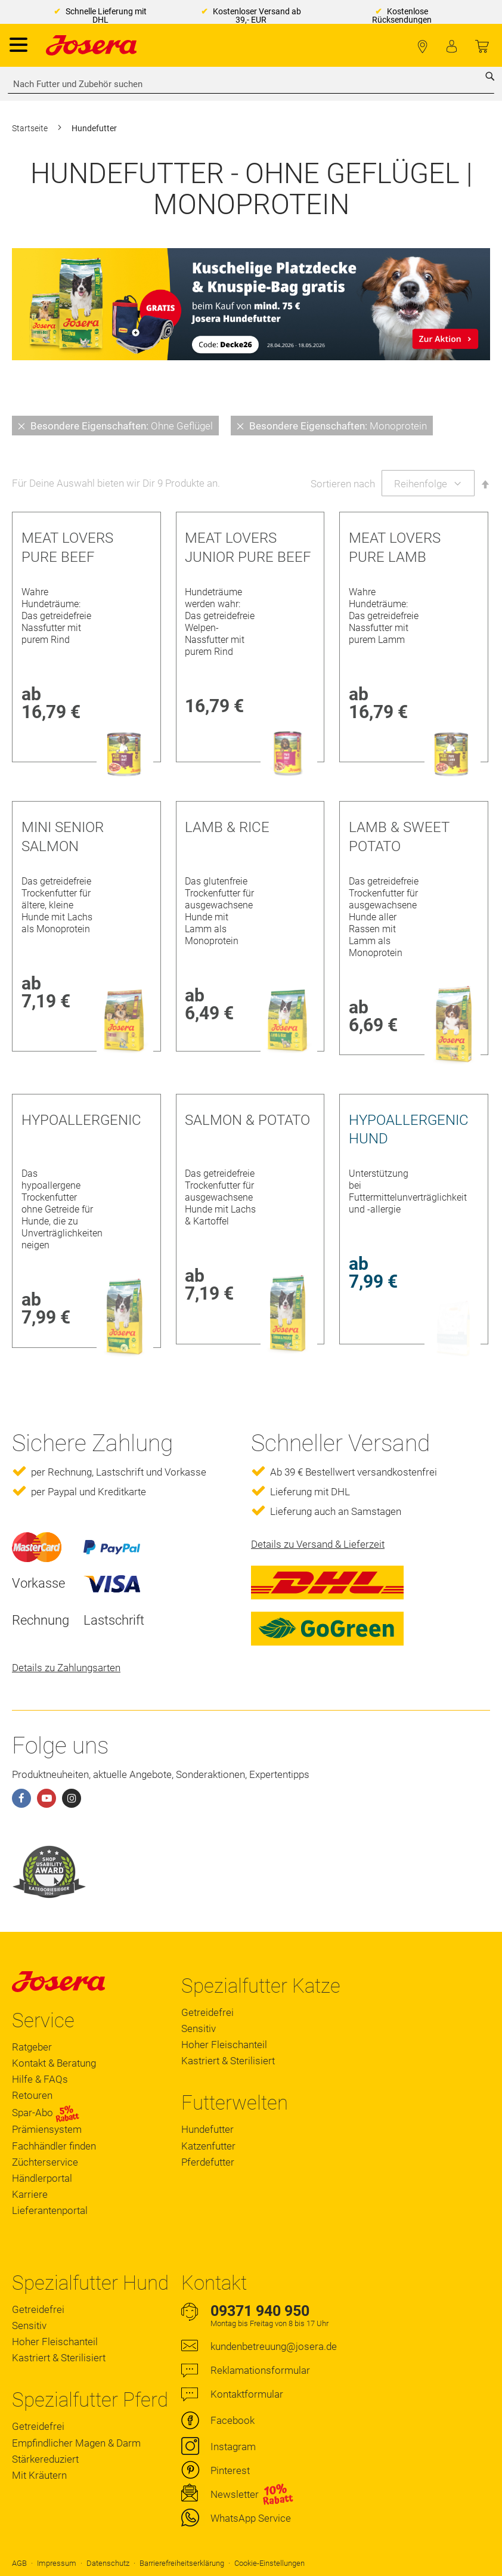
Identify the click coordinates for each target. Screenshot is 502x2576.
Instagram (233, 2447)
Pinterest (230, 2470)
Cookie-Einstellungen (269, 2563)
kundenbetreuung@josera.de (273, 2346)
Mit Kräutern (39, 2475)
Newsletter (234, 2494)
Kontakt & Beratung (54, 2063)
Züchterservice (45, 2162)
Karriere (30, 2194)
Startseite (30, 128)
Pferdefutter (207, 2162)
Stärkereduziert (45, 2459)
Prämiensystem (47, 2129)
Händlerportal (42, 2178)
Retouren (32, 2095)
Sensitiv (198, 2028)
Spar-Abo (45, 2113)
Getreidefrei (207, 2012)
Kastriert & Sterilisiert (228, 2061)
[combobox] (251, 84)
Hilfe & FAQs (40, 2079)
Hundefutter (207, 2129)
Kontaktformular (246, 2394)
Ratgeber (32, 2047)
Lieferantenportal (50, 2210)
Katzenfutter (208, 2146)
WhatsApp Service (250, 2518)
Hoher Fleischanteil (224, 2045)
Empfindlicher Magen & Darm (76, 2443)
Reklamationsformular (260, 2370)
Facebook (232, 2420)
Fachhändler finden (422, 47)
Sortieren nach (343, 484)
